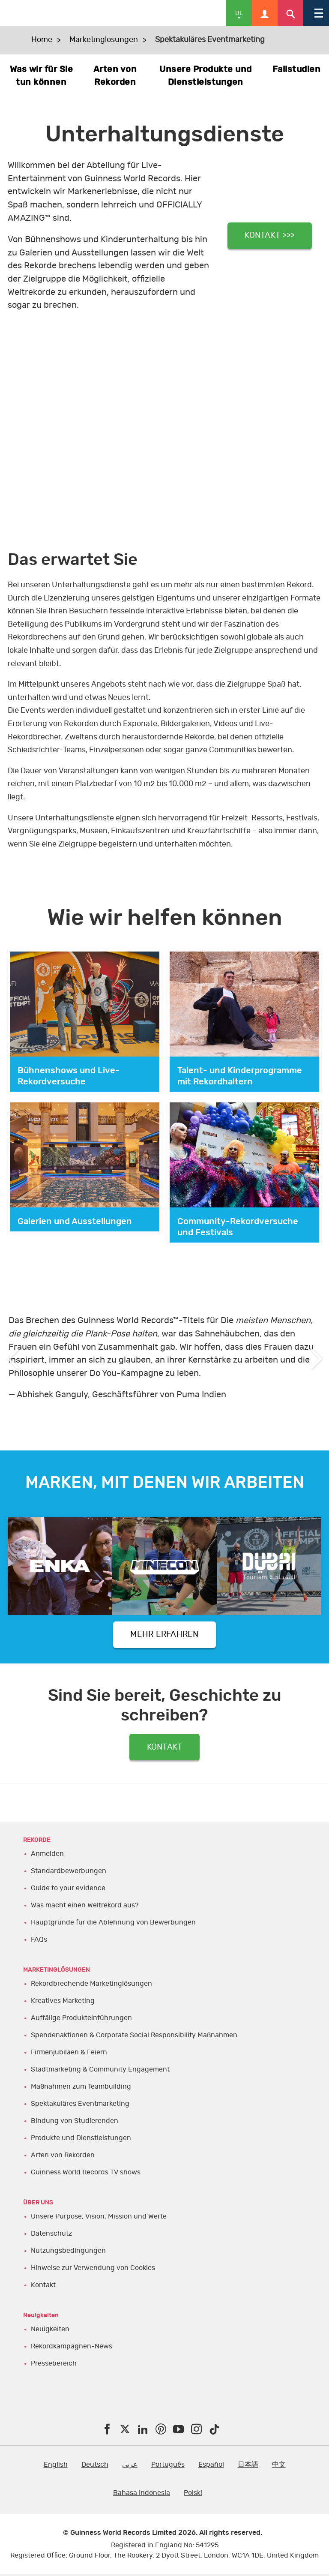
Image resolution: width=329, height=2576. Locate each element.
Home (41, 40)
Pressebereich (54, 2364)
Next (316, 1358)
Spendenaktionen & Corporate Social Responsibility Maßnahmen (134, 2036)
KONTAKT (165, 1748)
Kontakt (43, 2286)
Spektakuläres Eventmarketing (80, 2105)
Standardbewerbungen (68, 1872)
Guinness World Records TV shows (86, 2174)
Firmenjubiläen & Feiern (69, 2054)
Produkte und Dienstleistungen (81, 2139)
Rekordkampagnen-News (71, 2347)
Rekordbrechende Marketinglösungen (91, 1985)
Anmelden (47, 1855)
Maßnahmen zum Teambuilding (81, 2088)
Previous (13, 1358)
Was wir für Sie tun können (41, 76)
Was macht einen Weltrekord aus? (84, 1906)
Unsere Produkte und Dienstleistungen (205, 76)
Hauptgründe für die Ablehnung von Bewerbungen (113, 1924)
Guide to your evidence (68, 1889)
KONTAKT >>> (269, 235)
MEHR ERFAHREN (164, 1635)
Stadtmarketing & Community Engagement (100, 2071)
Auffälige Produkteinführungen (81, 2019)
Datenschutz (51, 2235)
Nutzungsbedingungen (68, 2252)
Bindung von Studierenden (74, 2122)
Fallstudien (296, 69)
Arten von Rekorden (115, 76)
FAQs (39, 1941)
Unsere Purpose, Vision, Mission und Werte (99, 2218)
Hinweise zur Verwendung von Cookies (93, 2269)
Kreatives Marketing (63, 2002)
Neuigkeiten (50, 2330)
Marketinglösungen (103, 40)
